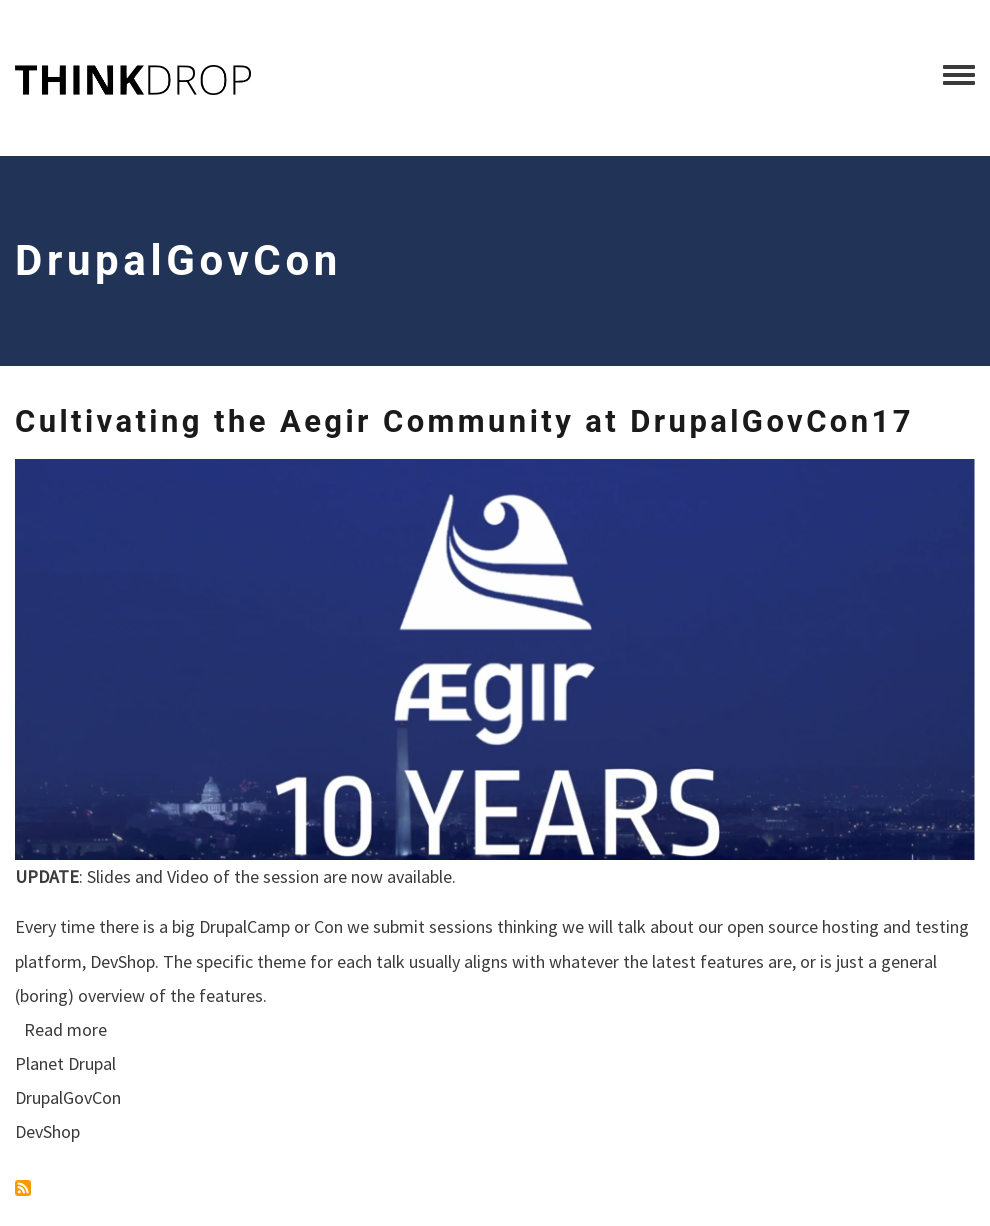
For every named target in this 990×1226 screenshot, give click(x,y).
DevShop (122, 961)
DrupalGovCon (68, 1097)
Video (188, 876)
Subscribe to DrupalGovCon (23, 1188)
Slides (109, 876)
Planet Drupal (65, 1063)
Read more (65, 1029)
